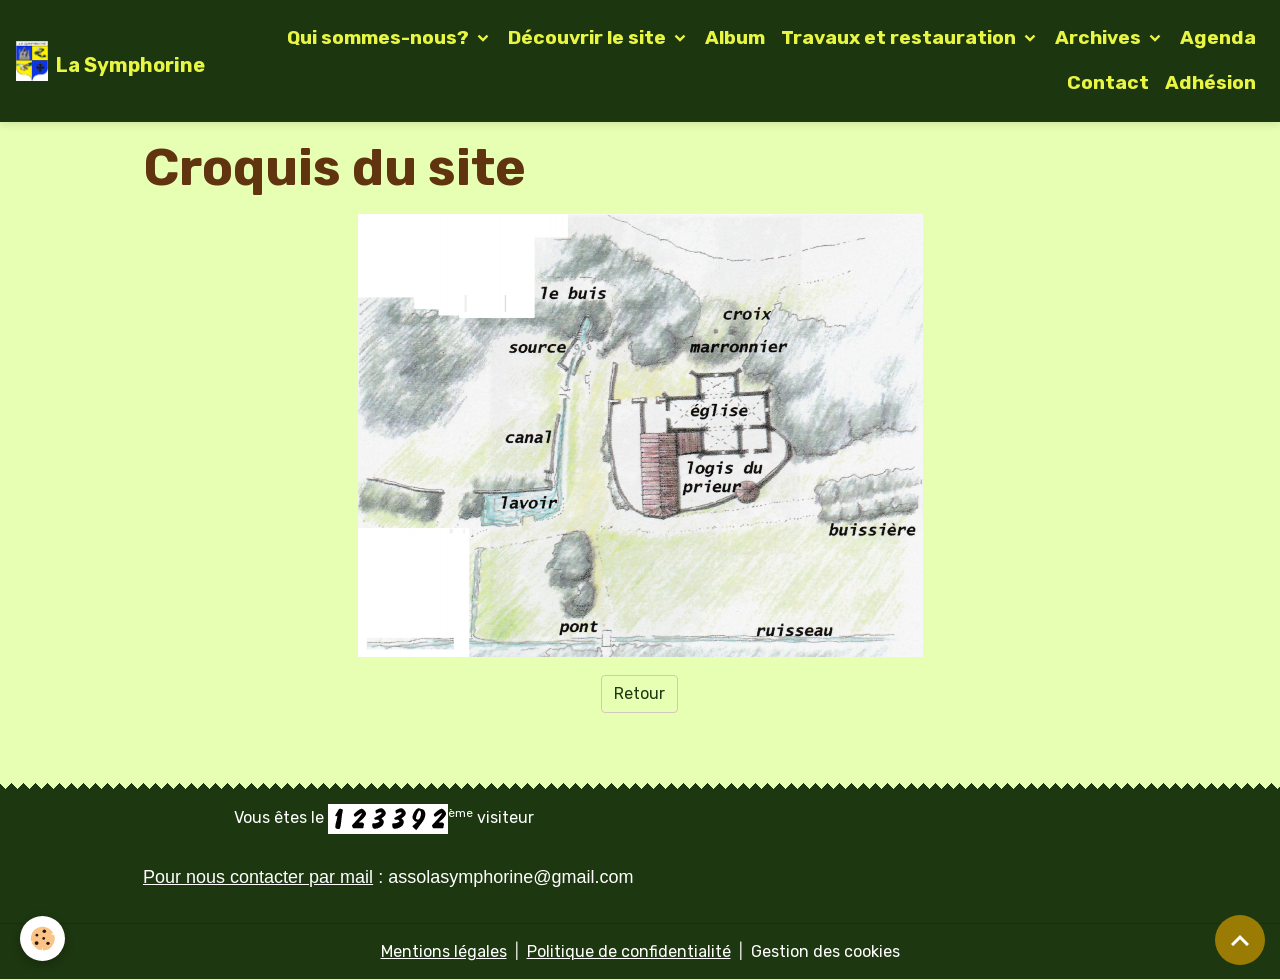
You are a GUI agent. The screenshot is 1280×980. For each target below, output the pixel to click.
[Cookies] (42, 938)
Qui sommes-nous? (380, 37)
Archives (1100, 37)
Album (735, 37)
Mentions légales (444, 951)
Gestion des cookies (825, 951)
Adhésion (1210, 82)
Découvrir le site (589, 37)
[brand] (100, 61)
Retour (639, 693)
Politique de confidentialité (629, 951)
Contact (1108, 82)
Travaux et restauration (900, 37)
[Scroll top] (1240, 940)
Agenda (1218, 37)
